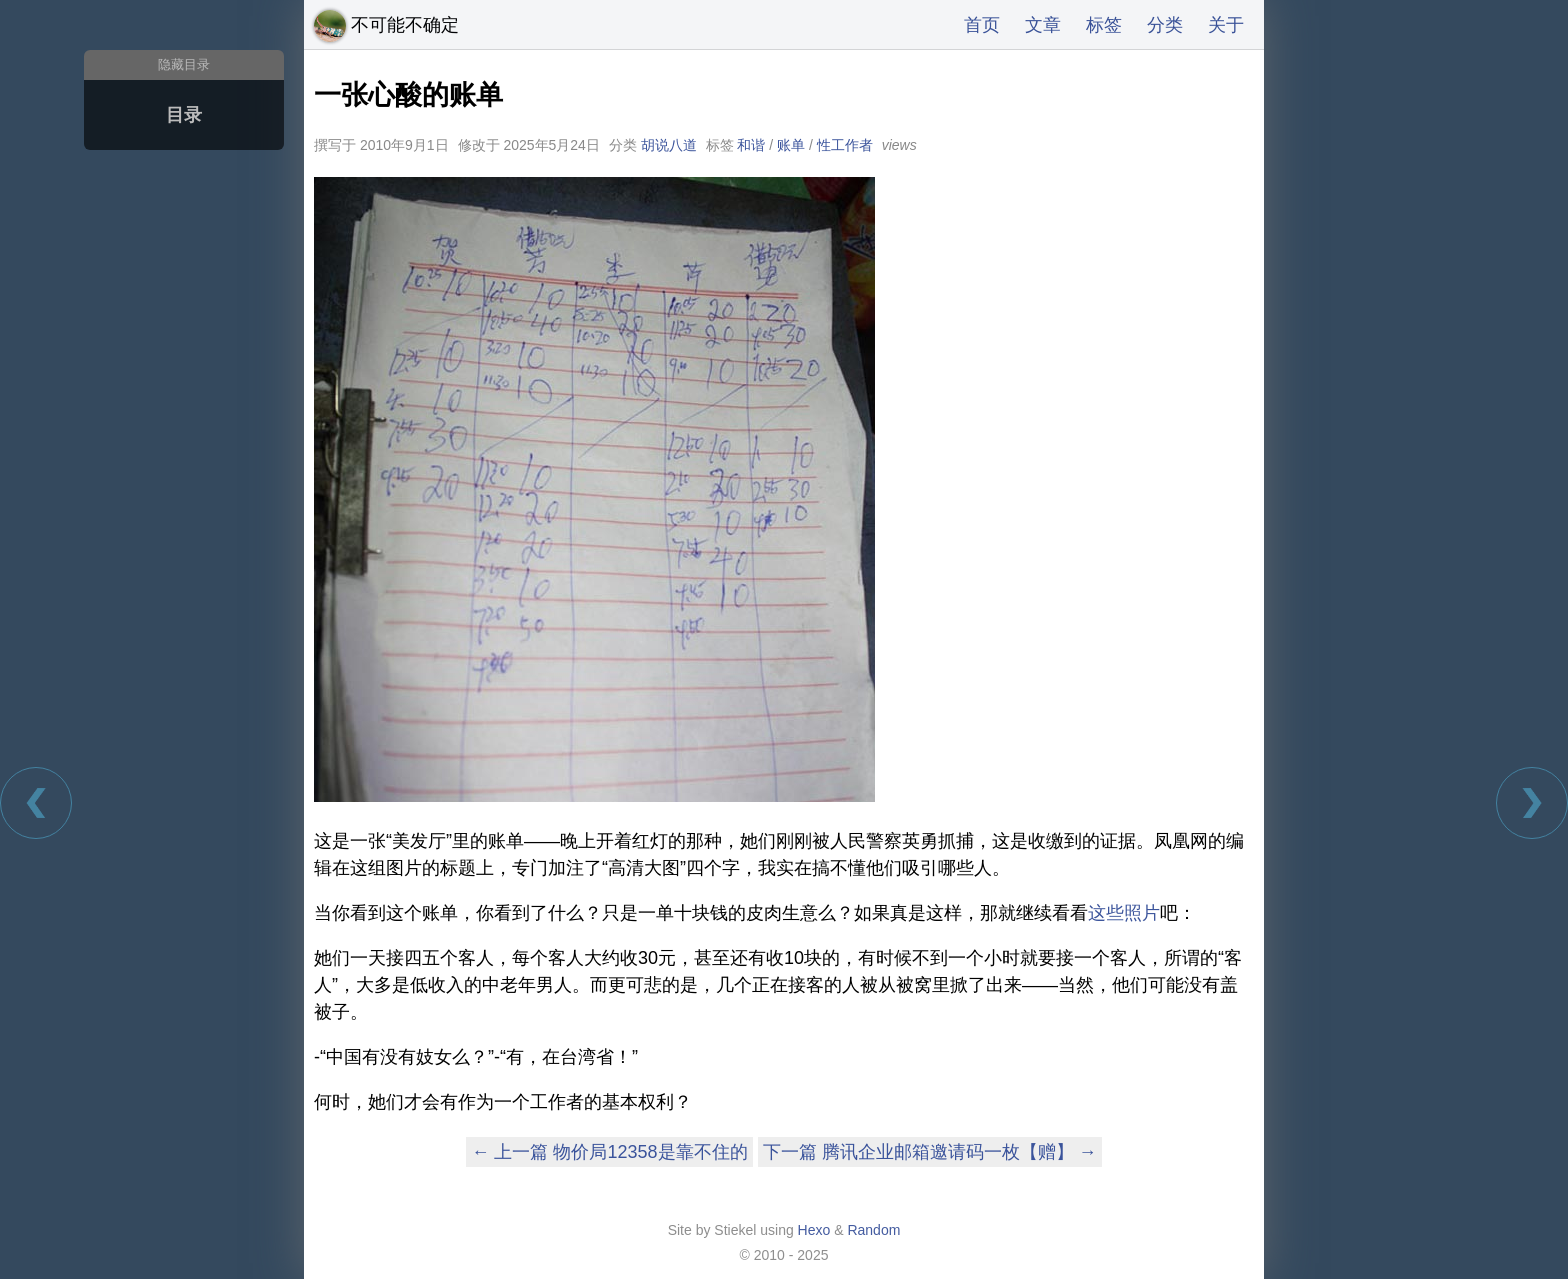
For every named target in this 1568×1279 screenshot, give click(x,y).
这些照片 (1124, 913)
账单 (791, 145)
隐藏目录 (184, 64)
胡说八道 (669, 145)
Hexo (814, 1230)
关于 (1226, 25)
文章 (1043, 25)
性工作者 (845, 145)
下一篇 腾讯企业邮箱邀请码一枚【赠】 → (930, 1152)
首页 (982, 25)
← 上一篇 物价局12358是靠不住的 (609, 1152)
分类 (1165, 25)
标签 (1104, 25)
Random (873, 1230)
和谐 (751, 145)
